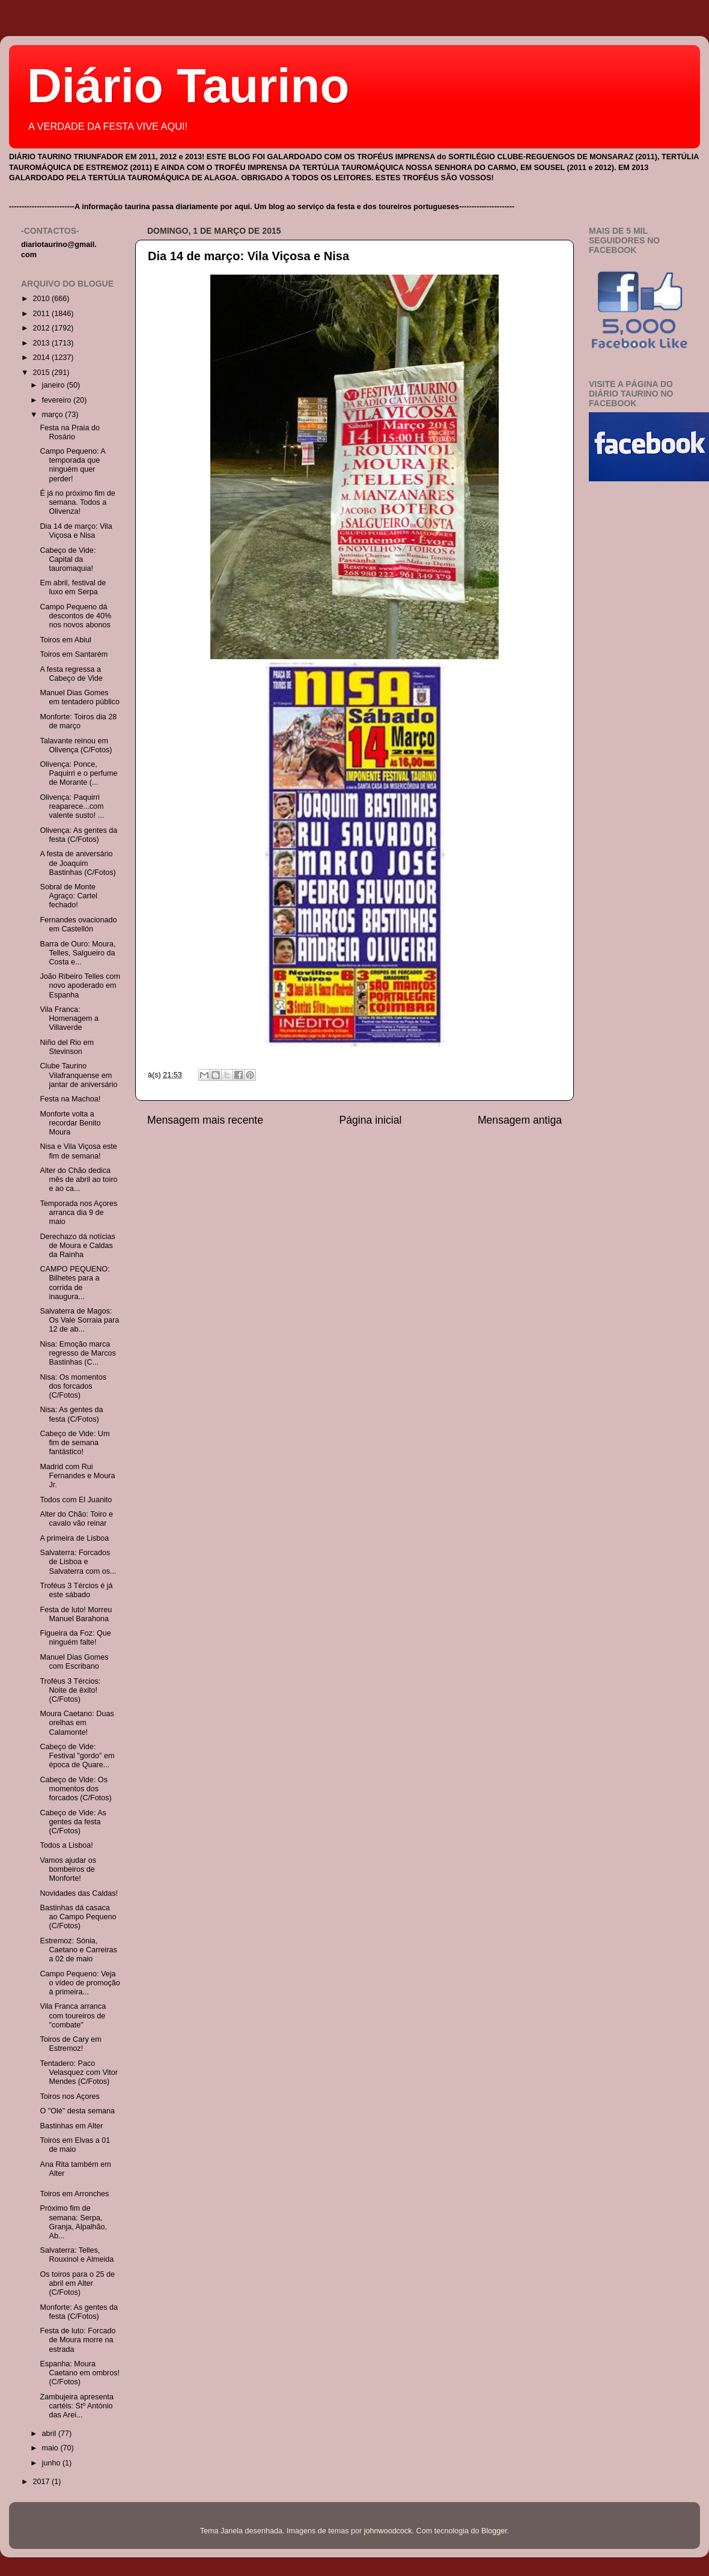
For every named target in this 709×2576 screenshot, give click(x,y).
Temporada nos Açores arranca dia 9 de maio (78, 1212)
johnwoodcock (388, 2531)
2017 (42, 2481)
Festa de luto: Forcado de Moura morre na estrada (77, 2340)
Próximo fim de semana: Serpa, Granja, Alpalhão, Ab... (73, 2222)
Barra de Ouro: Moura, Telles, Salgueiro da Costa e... (77, 953)
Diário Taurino (188, 85)
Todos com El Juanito (76, 1500)
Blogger (494, 2531)
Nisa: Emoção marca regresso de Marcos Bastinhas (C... (77, 1353)
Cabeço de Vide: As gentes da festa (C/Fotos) (73, 1822)
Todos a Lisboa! (66, 1845)
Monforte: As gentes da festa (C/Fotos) (79, 2312)
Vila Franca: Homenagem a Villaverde (69, 1018)
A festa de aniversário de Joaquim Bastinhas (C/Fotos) (77, 863)
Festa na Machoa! (70, 1099)
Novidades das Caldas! (79, 1893)
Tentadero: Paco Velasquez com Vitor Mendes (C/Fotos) (79, 2072)
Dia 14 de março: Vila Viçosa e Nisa (248, 256)
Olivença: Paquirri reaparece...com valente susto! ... (72, 806)
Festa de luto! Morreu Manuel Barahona (76, 1614)
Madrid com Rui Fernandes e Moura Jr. (77, 1476)
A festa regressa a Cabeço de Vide (71, 674)
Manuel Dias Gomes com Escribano (74, 1661)
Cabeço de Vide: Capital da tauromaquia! (68, 559)
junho (52, 2463)
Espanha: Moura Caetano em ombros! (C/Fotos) (80, 2373)
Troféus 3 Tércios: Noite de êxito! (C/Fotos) (70, 1690)
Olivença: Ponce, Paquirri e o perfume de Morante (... (78, 773)
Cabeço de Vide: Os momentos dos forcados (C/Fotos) (75, 1789)
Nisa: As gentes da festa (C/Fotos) (71, 1414)
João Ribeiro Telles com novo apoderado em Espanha (80, 985)
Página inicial (370, 1120)
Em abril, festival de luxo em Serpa (73, 587)
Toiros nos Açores (69, 2096)
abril (50, 2433)
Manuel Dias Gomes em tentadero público (80, 697)
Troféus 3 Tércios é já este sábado (76, 1590)
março (53, 414)
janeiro (54, 385)
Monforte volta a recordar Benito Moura (70, 1123)
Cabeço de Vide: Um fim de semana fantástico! (74, 1443)
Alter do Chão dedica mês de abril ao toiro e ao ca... (78, 1179)
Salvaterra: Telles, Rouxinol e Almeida (77, 2255)
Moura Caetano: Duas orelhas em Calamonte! (77, 1723)
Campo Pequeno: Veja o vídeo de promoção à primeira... (80, 1983)
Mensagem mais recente (205, 1120)
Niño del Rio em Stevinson (67, 1047)
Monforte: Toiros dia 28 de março (78, 721)
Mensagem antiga (520, 1120)
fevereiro (58, 400)
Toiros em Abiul (65, 640)
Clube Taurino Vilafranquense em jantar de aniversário (78, 1075)
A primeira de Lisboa (74, 1538)
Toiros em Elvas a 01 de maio (75, 2145)
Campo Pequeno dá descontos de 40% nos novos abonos (75, 616)
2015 (42, 372)
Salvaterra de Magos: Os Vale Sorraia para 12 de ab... (79, 1320)
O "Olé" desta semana (77, 2111)
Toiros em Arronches (74, 2194)
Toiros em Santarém (74, 654)
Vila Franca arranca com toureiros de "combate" (73, 2015)
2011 (42, 313)
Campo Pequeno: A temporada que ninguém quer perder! (72, 465)
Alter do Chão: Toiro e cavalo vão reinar (76, 1518)
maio (51, 2448)
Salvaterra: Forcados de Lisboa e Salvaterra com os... (78, 1561)
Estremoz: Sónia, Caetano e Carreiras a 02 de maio (78, 1950)
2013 (42, 343)
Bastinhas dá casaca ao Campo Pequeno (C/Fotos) (78, 1917)
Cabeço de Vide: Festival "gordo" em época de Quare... (77, 1756)
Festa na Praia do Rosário (69, 432)
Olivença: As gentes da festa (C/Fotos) (78, 835)
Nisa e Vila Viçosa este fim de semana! (78, 1151)
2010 (42, 298)
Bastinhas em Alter (71, 2126)
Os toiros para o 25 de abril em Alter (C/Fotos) (77, 2283)
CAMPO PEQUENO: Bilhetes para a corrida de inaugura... (74, 1282)
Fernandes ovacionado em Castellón (78, 924)
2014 (42, 357)
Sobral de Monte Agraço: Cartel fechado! (68, 896)
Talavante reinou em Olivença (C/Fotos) (76, 745)
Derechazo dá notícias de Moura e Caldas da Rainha (77, 1245)
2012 (42, 328)
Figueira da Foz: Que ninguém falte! (75, 1637)
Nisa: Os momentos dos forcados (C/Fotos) (73, 1386)
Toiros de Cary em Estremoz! (70, 2044)
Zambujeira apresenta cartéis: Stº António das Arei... (77, 2406)
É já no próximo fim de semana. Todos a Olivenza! (77, 502)
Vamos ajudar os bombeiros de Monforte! (68, 1869)
